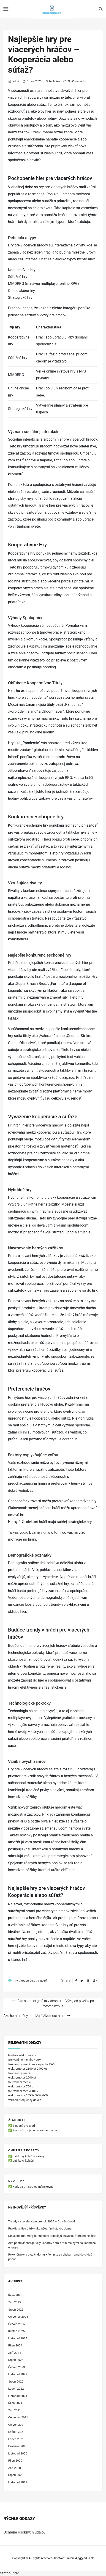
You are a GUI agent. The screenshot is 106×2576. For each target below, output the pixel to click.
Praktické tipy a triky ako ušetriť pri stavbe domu (40, 2228)
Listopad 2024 (17, 2338)
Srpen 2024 (15, 2360)
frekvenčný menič (19, 2073)
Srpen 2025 (15, 2309)
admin (16, 81)
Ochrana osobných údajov (24, 2532)
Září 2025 (14, 2302)
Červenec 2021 (18, 2417)
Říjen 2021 (15, 2403)
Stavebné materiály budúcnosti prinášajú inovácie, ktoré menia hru (51, 2235)
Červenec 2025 (18, 2316)
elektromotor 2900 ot (22, 2077)
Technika (54, 81)
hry (16, 1980)
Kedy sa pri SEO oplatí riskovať (33, 2186)
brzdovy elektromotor (22, 2055)
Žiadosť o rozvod (24, 2125)
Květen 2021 (16, 2431)
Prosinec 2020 (17, 2446)
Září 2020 (14, 2468)
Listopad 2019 (17, 2482)
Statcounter (9, 2573)
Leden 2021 (16, 2439)
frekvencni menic (19, 2082)
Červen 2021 (16, 2424)
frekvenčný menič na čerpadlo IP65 (31, 2064)
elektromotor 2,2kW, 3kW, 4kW (28, 2095)
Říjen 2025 (15, 2295)
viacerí (42, 1980)
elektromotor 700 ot (21, 2086)
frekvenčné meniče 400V (24, 2059)
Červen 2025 (16, 2324)
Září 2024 (14, 2352)
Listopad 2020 (17, 2453)
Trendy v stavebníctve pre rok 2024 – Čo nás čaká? (41, 2221)
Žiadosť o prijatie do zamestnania (35, 2130)
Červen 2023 (16, 2367)
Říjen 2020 (15, 2460)
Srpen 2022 (15, 2381)
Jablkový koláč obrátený (28, 2156)
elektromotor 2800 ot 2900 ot (27, 2068)
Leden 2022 (16, 2388)
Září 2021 (14, 2410)
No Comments (77, 81)
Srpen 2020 (15, 2475)
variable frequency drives (24, 2100)
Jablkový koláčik (23, 2160)
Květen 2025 (16, 2331)
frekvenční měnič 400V (23, 2091)
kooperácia (28, 1980)
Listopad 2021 (17, 2396)
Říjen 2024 (15, 2345)
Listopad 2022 (17, 2374)
